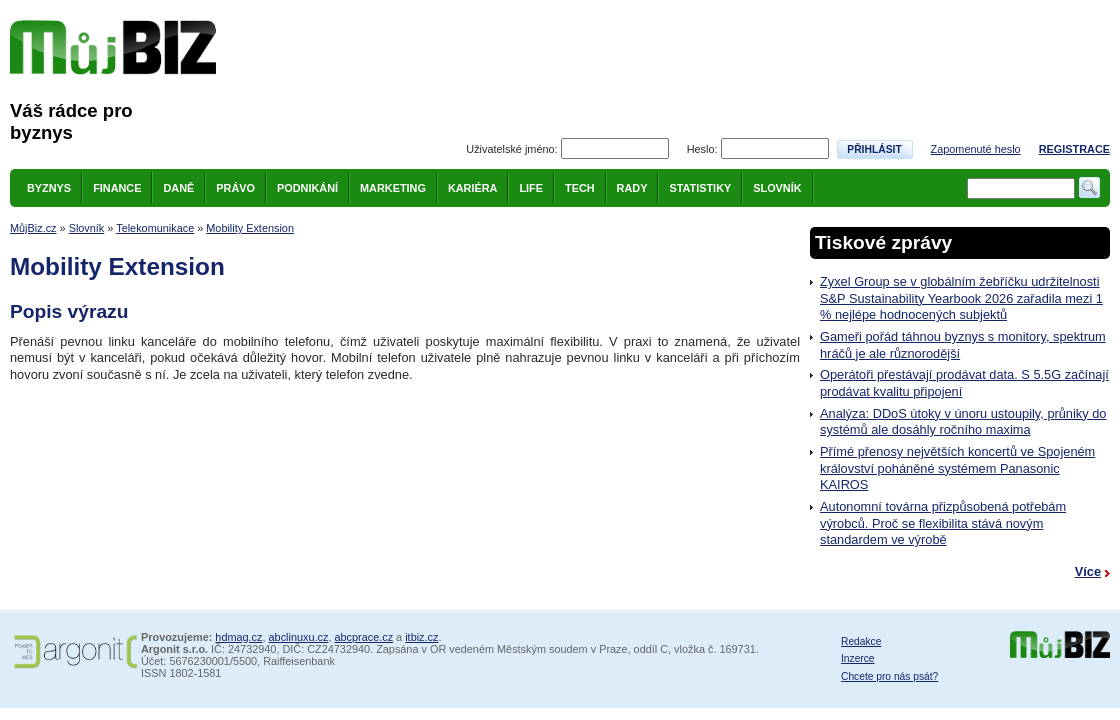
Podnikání (307, 188)
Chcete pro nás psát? (889, 676)
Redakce (861, 641)
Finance (117, 188)
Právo (235, 188)
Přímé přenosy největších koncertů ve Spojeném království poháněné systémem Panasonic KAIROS (957, 468)
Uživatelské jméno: (511, 149)
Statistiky (700, 188)
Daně (178, 188)
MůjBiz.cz (33, 228)
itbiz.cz (421, 637)
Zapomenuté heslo (976, 149)
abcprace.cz (363, 637)
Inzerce (858, 658)
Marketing (393, 188)
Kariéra (473, 188)
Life (531, 188)
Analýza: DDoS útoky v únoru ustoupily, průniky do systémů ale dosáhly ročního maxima (963, 422)
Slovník (777, 188)
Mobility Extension (250, 228)
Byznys (49, 188)
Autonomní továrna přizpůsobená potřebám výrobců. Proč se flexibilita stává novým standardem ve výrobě (943, 523)
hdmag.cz (238, 637)
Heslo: (702, 149)
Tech (580, 188)
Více (1088, 571)
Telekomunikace (155, 228)
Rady (632, 188)
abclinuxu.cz (299, 637)
